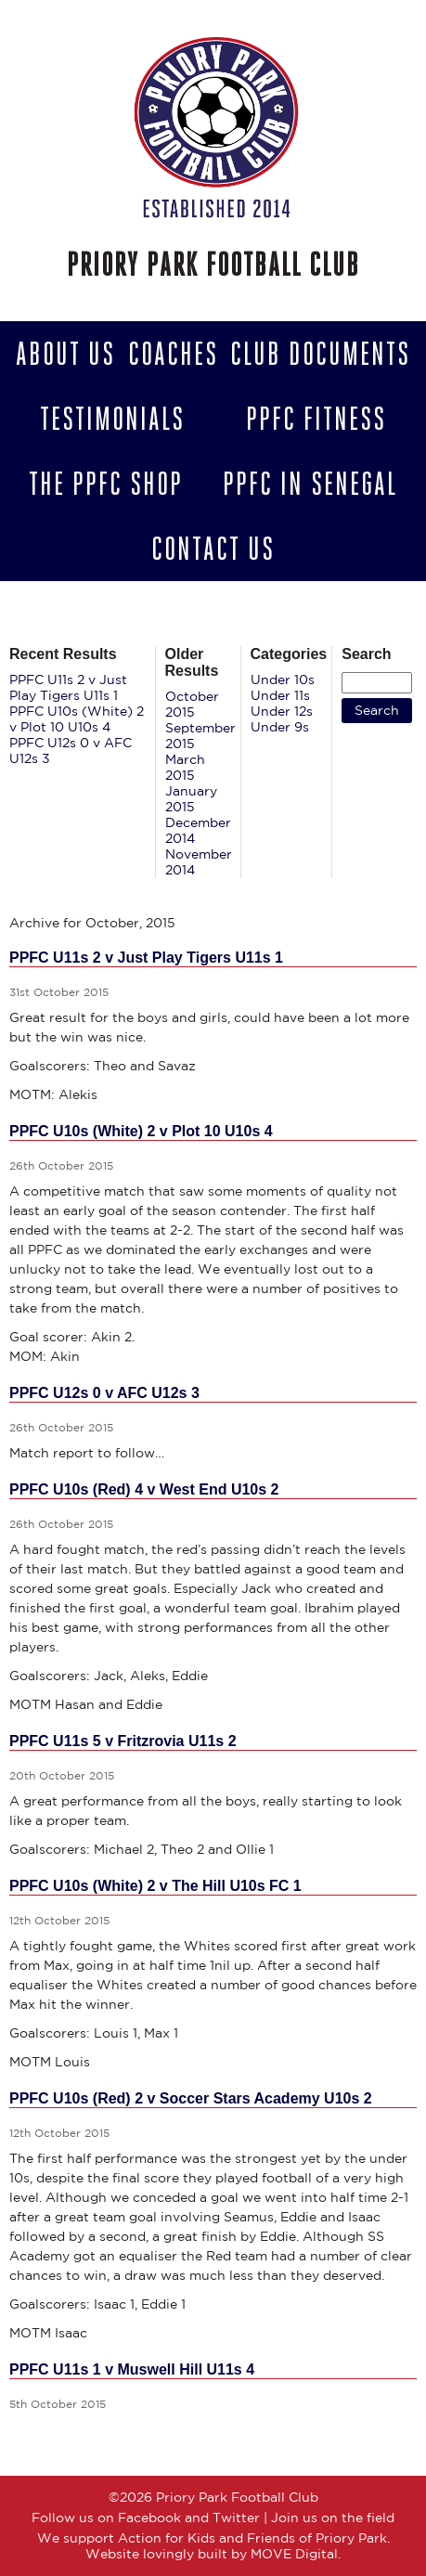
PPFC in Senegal (310, 483)
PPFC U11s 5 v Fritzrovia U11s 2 (123, 1741)
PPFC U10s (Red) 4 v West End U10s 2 (143, 1489)
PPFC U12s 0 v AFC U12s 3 (104, 1393)
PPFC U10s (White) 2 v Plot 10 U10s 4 (76, 719)
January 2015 (191, 798)
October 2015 (192, 704)
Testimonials (112, 418)
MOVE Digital (294, 2553)
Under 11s (280, 695)
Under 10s (283, 679)
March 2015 (185, 767)
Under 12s (282, 711)
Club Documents (320, 353)
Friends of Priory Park (317, 2538)
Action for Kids (166, 2538)
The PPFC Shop (106, 483)
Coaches (173, 353)
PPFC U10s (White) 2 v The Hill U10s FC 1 (155, 1886)
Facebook (149, 2517)
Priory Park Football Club (213, 264)
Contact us (213, 548)
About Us (65, 353)
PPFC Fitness (316, 418)
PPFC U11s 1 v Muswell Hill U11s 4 (131, 2369)
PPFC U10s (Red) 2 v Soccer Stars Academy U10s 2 (190, 2098)
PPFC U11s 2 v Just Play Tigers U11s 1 (68, 687)
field (380, 2517)
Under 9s (280, 726)
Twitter (236, 2517)
